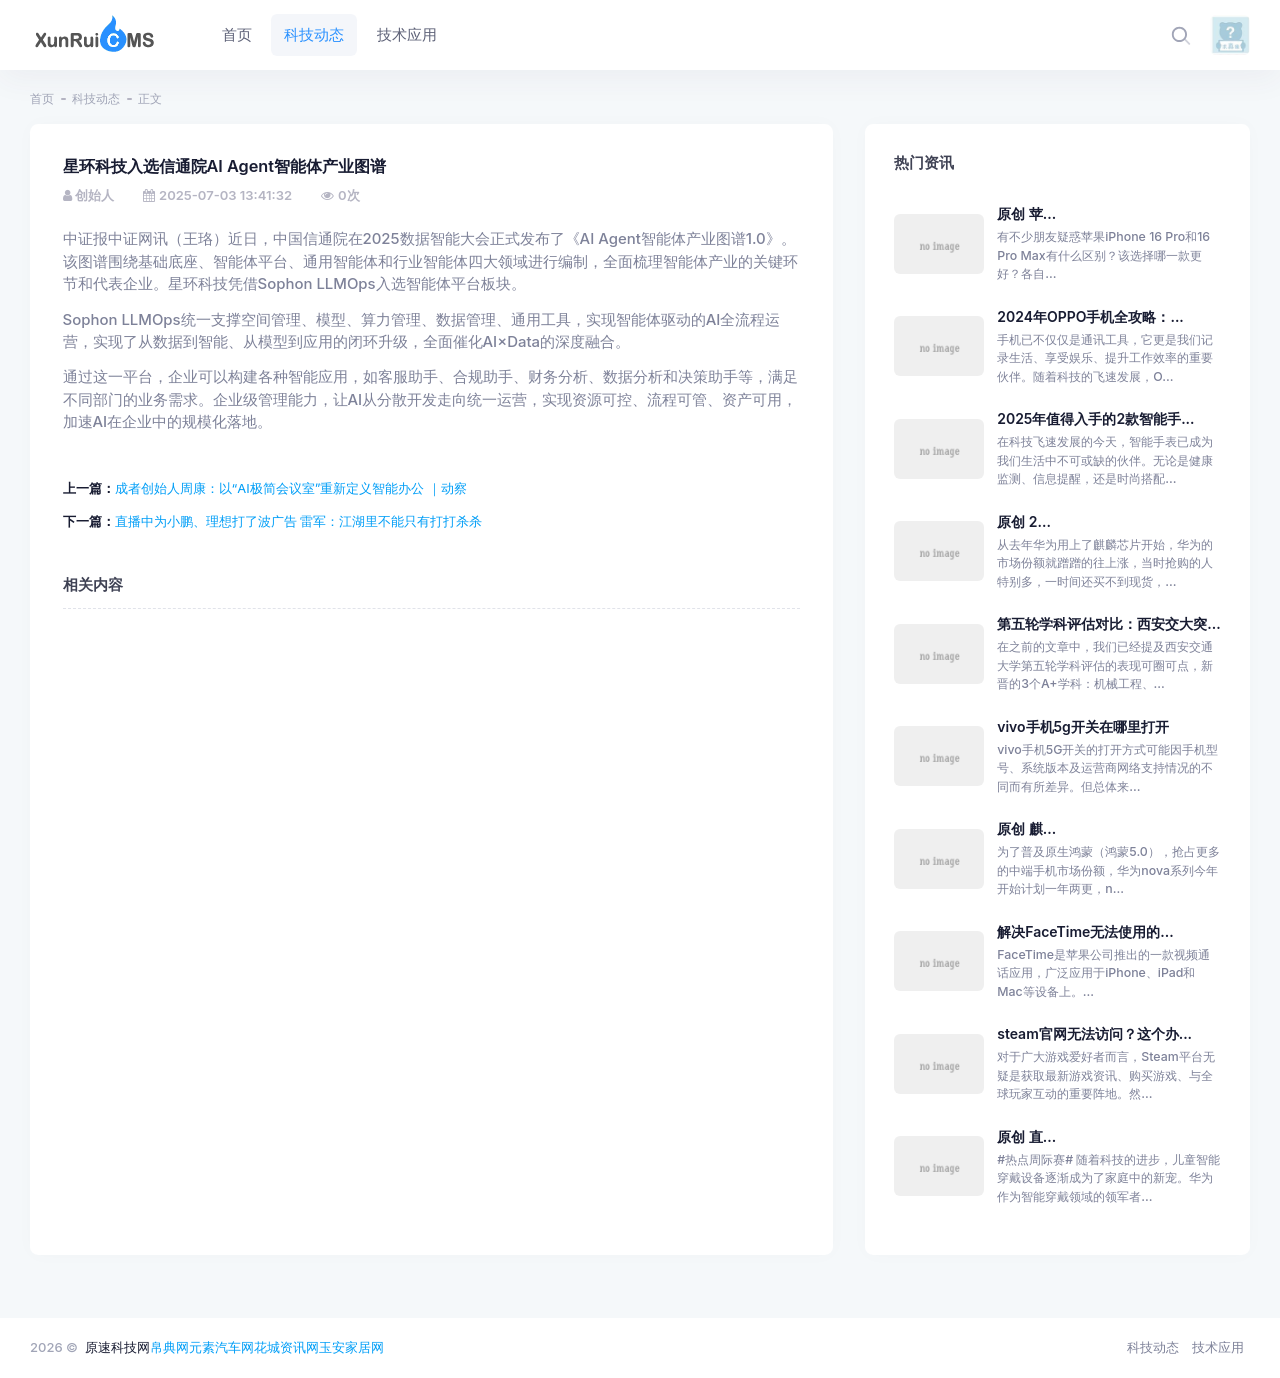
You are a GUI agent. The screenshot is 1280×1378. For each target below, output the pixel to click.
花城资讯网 (286, 1347)
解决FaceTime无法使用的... (1085, 931)
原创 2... (1024, 521)
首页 (42, 98)
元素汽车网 (221, 1347)
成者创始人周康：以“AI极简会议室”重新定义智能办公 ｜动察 (291, 488)
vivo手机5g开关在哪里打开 (1083, 726)
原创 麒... (1026, 828)
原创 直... (1026, 1136)
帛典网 (169, 1347)
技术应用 (1218, 1347)
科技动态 (96, 98)
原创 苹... (1026, 213)
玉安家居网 (351, 1347)
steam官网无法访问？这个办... (1094, 1033)
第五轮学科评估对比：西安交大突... (1108, 623)
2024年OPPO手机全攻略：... (1090, 316)
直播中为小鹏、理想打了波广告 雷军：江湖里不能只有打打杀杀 (299, 521)
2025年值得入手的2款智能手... (1095, 418)
